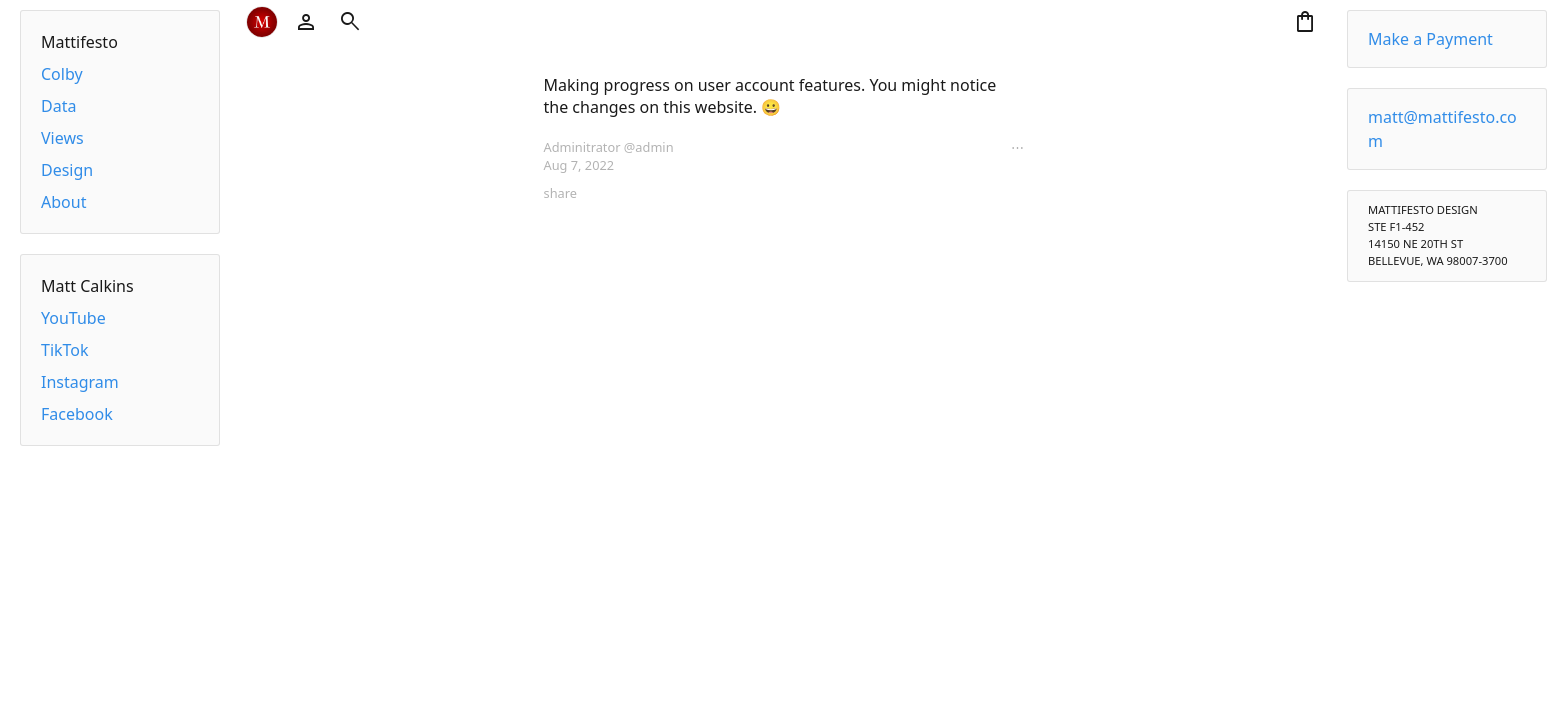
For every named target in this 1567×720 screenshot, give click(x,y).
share (560, 193)
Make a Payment (1430, 39)
